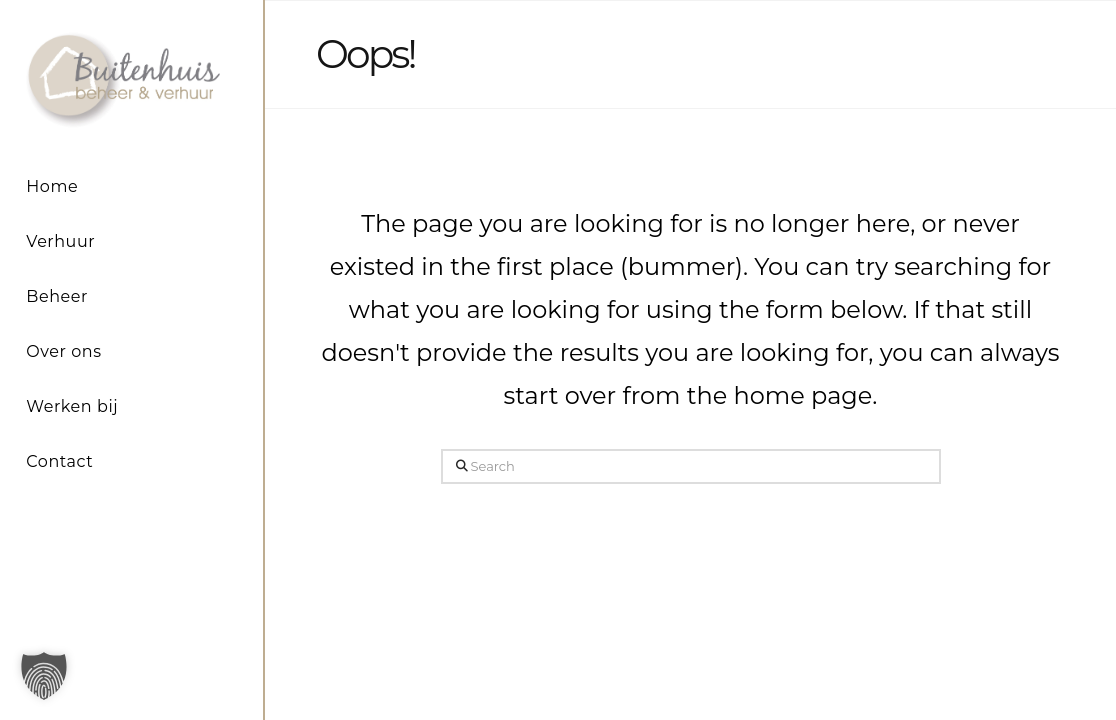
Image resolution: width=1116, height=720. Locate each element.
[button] (44, 676)
